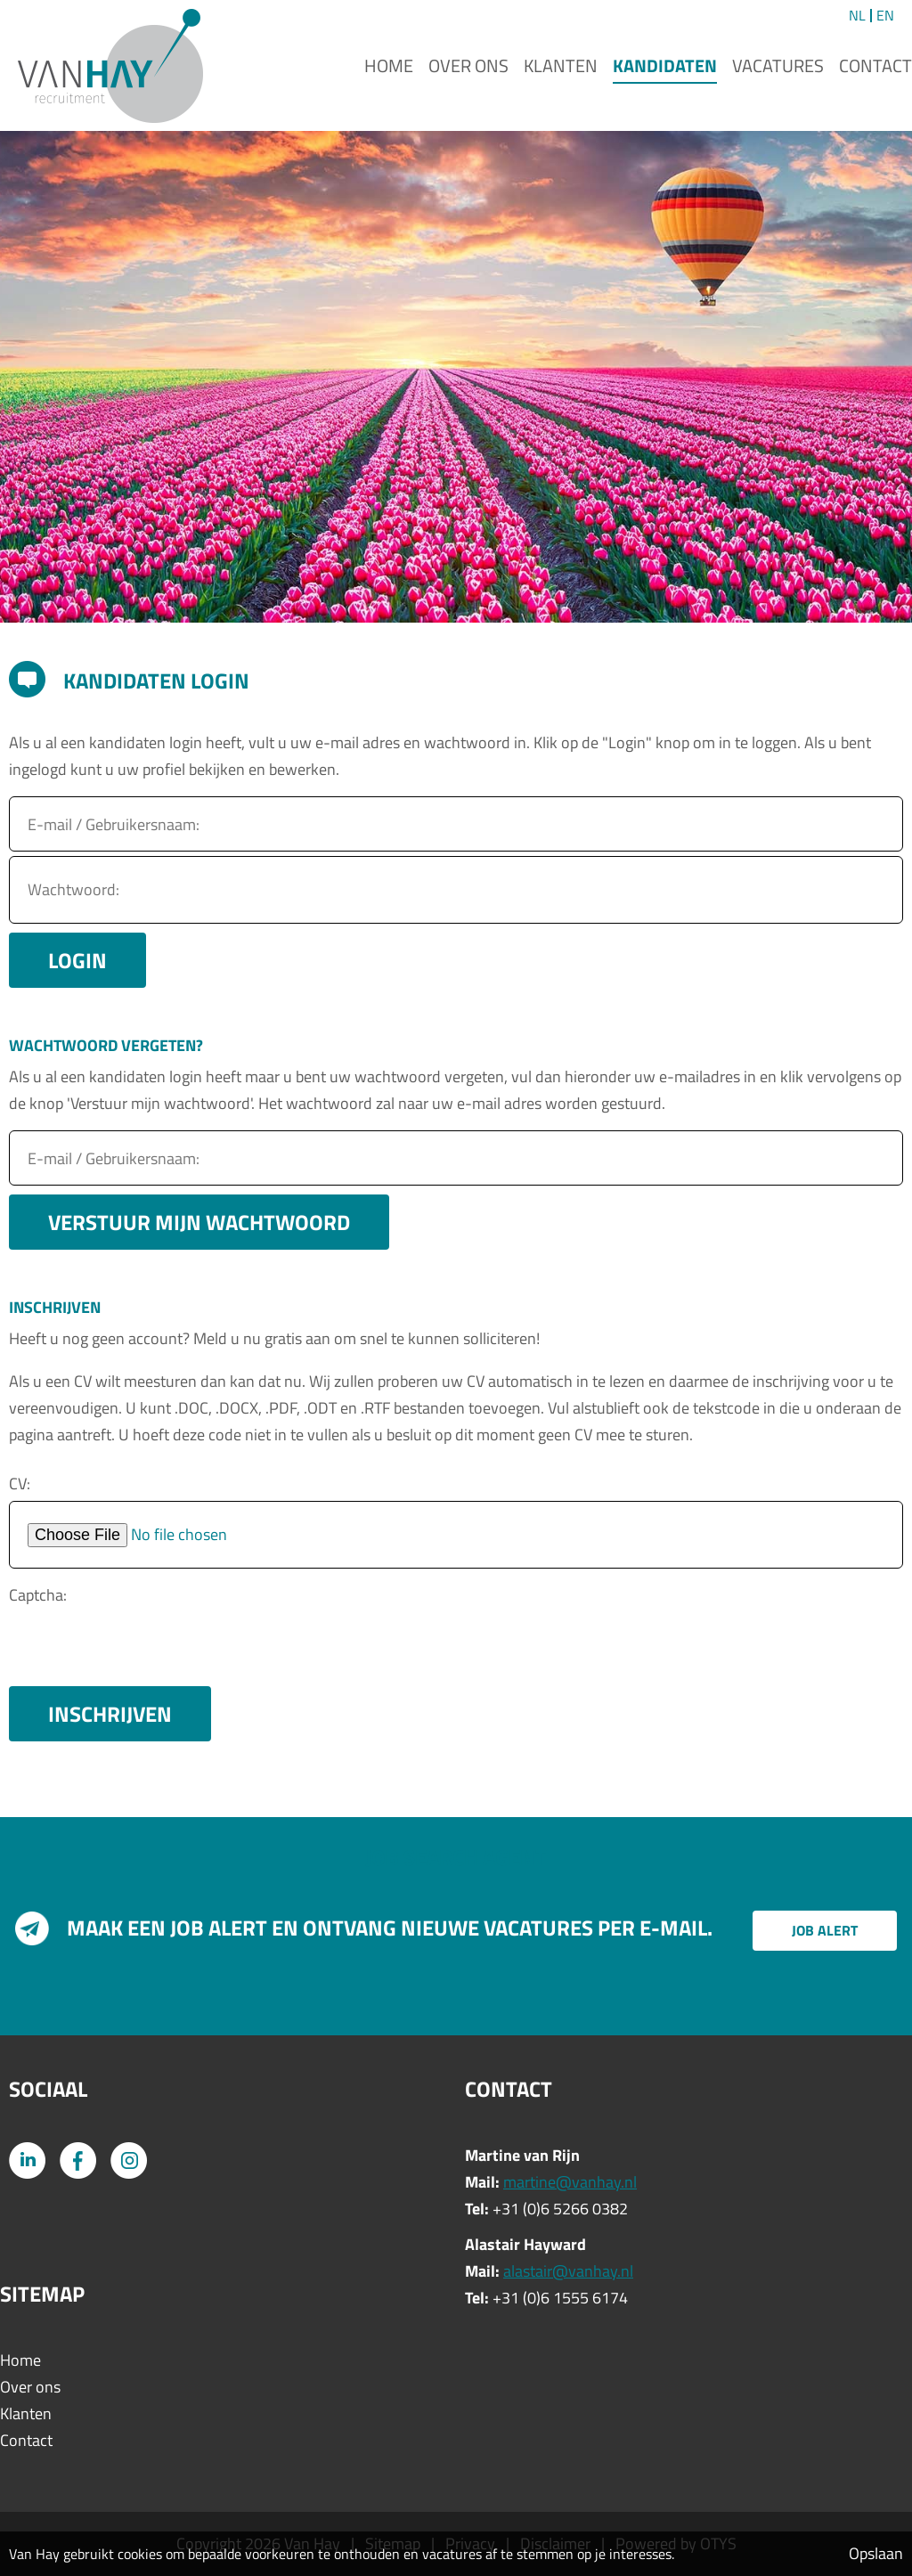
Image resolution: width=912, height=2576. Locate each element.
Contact (875, 65)
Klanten (561, 65)
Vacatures (778, 65)
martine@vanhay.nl (570, 2182)
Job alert (825, 1930)
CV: (19, 1483)
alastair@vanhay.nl (568, 2271)
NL (857, 15)
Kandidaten (665, 65)
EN (885, 15)
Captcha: (38, 1595)
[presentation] (144, 1647)
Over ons (468, 65)
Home (388, 65)
